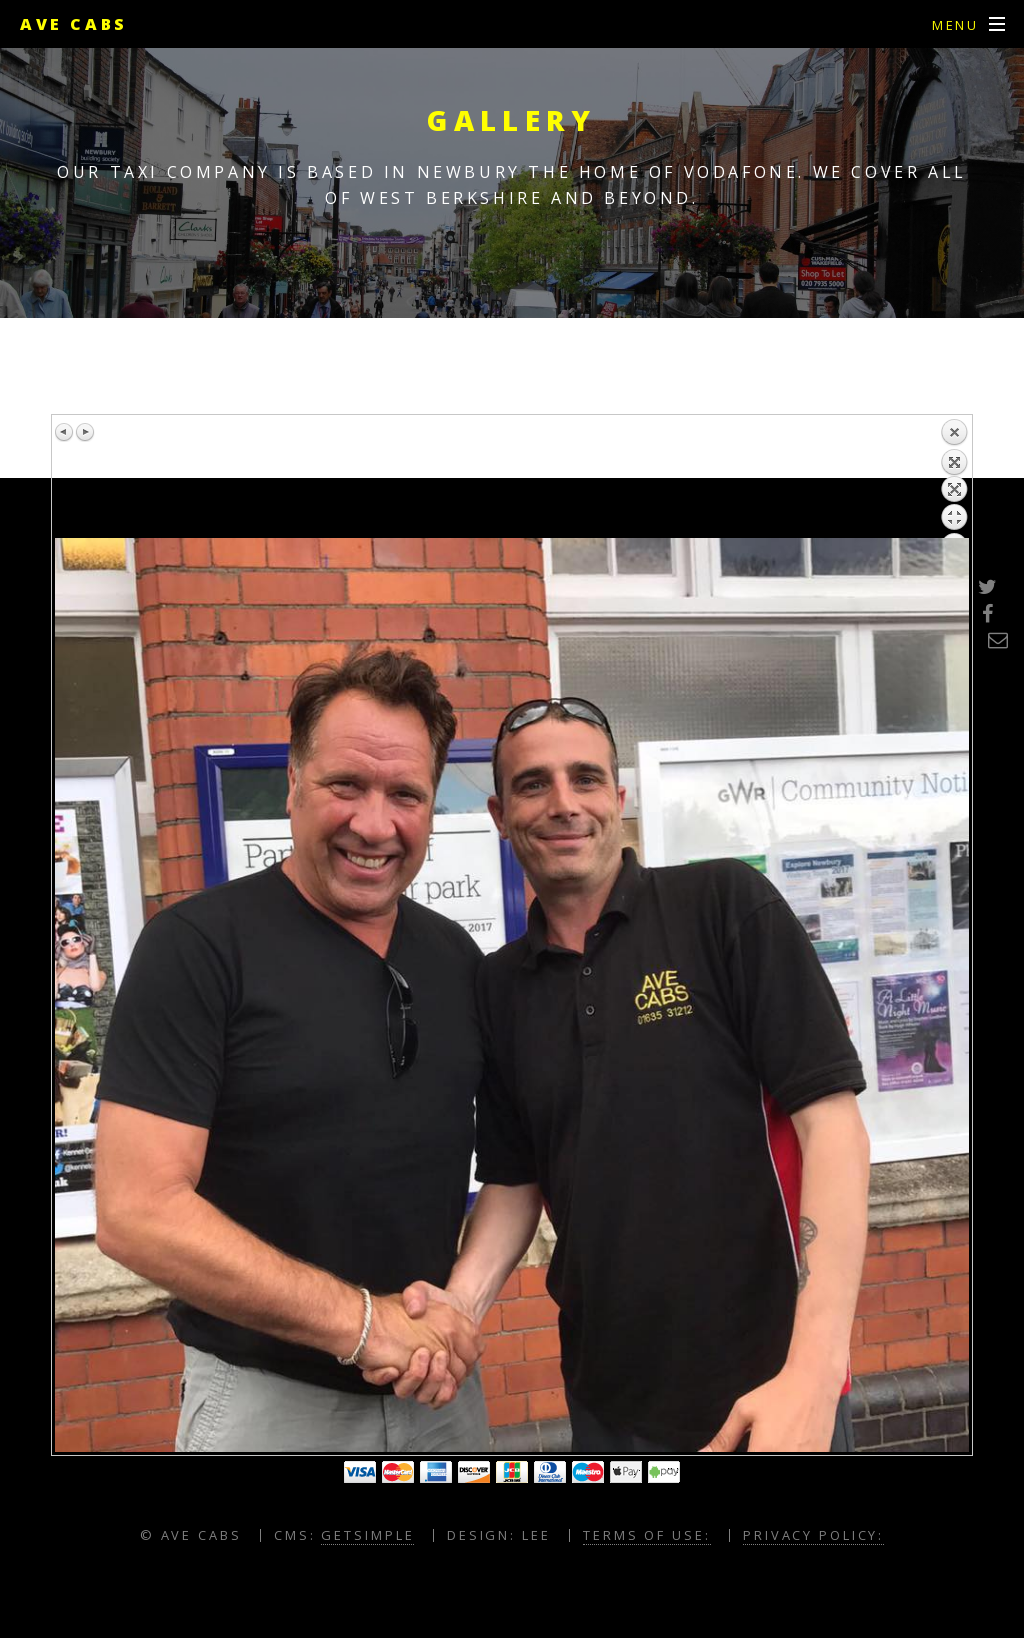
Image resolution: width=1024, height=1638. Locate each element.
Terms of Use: (646, 1535)
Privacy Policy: (813, 1535)
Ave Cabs (74, 24)
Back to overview (954, 478)
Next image (85, 432)
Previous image (65, 432)
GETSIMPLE (367, 1535)
